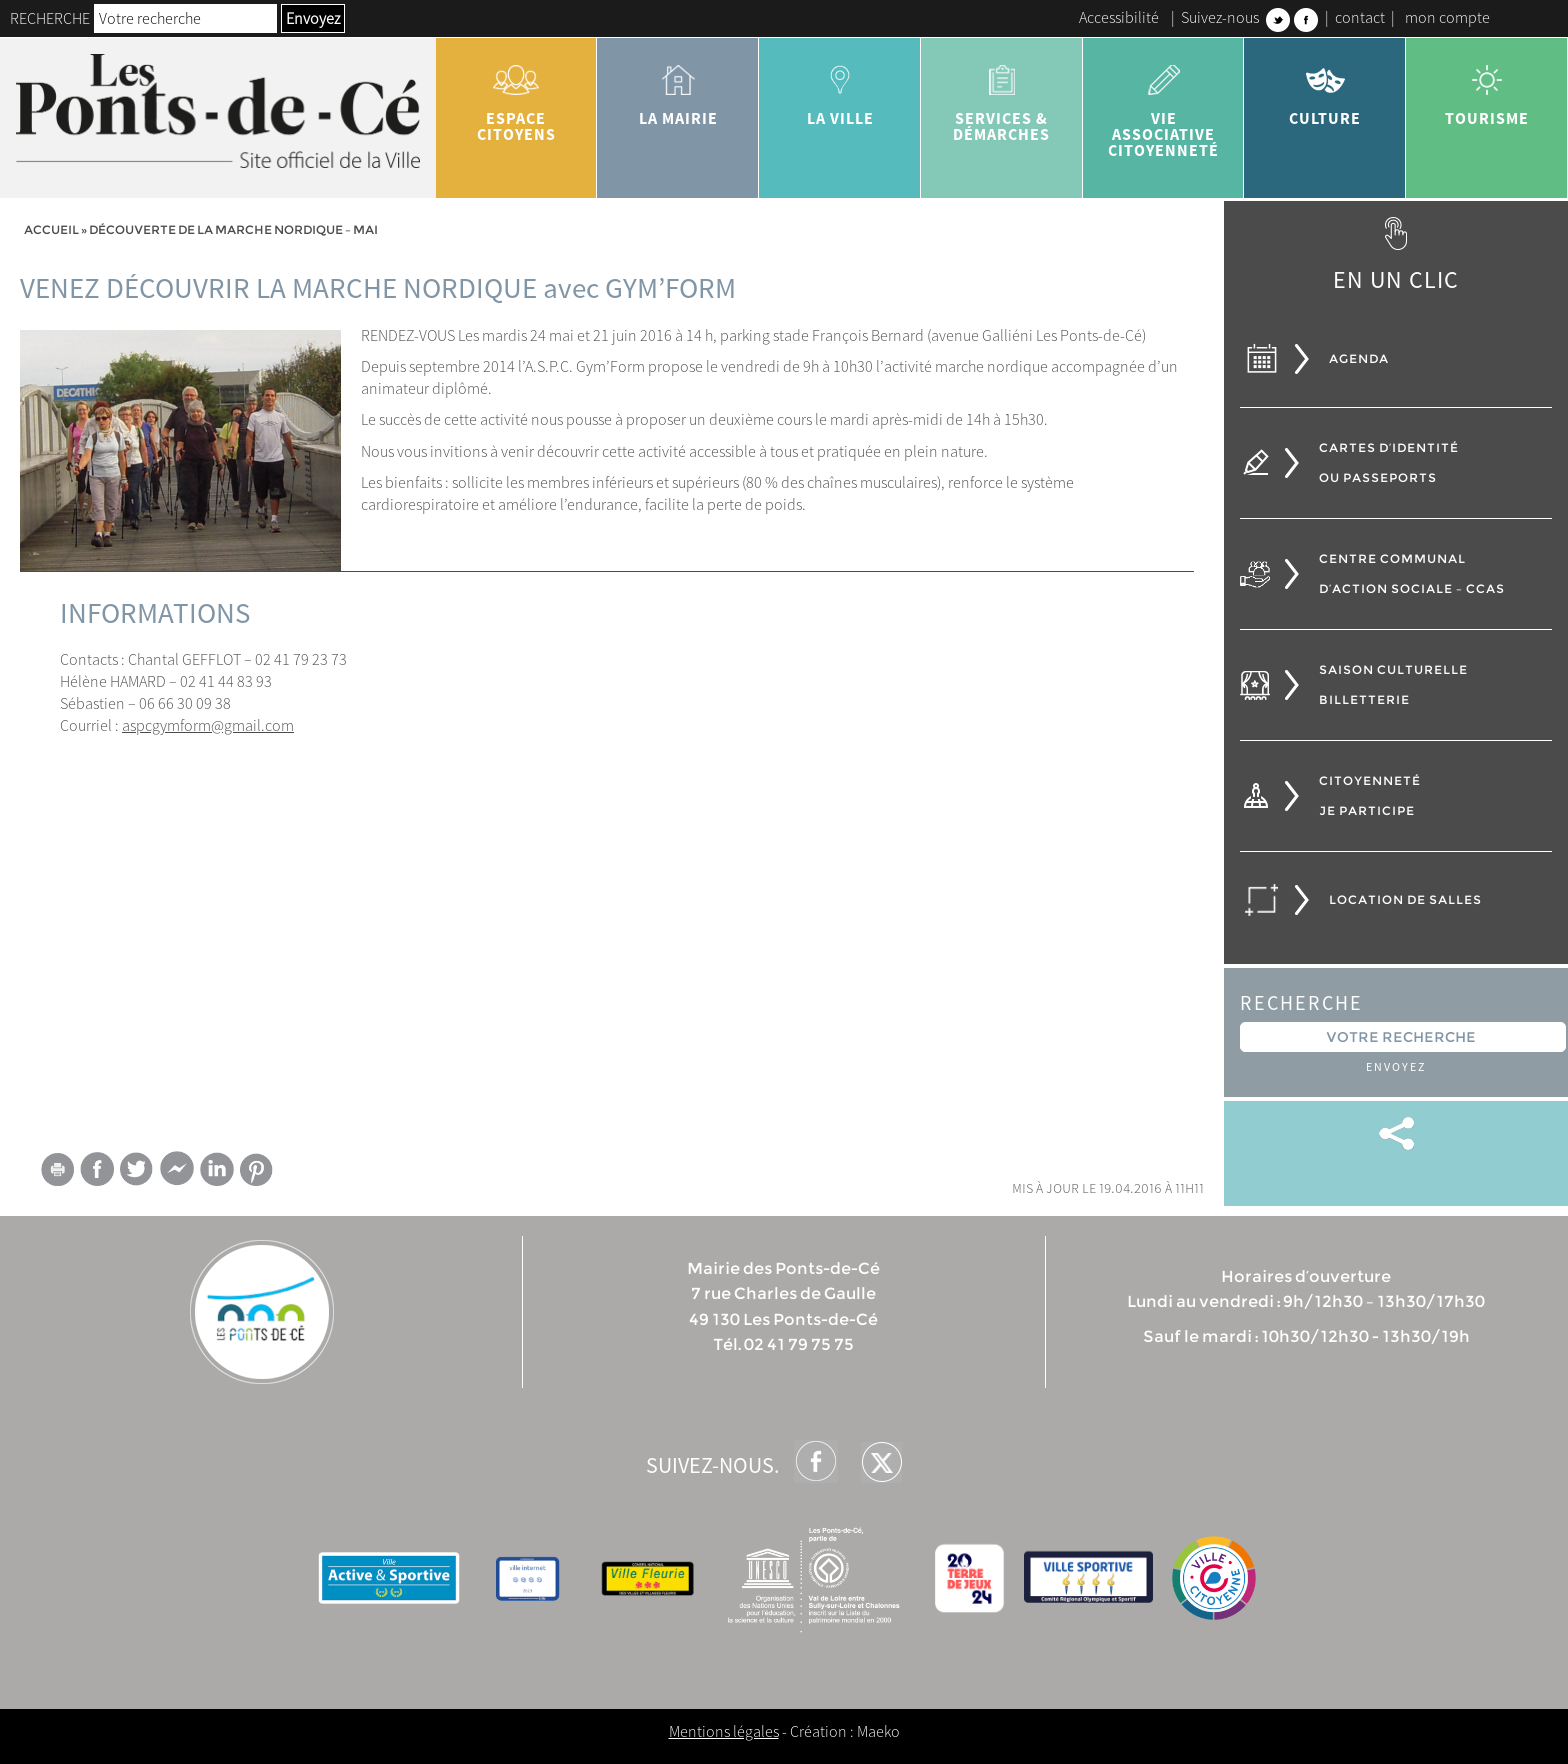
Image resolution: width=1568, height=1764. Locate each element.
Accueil (51, 229)
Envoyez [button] (313, 18)
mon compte (1447, 17)
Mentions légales (724, 1731)
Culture (1325, 88)
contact (1360, 17)
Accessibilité (1119, 17)
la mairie (678, 88)
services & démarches (1002, 96)
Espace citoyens (517, 96)
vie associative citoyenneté (1164, 104)
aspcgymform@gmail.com (208, 725)
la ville (840, 88)
